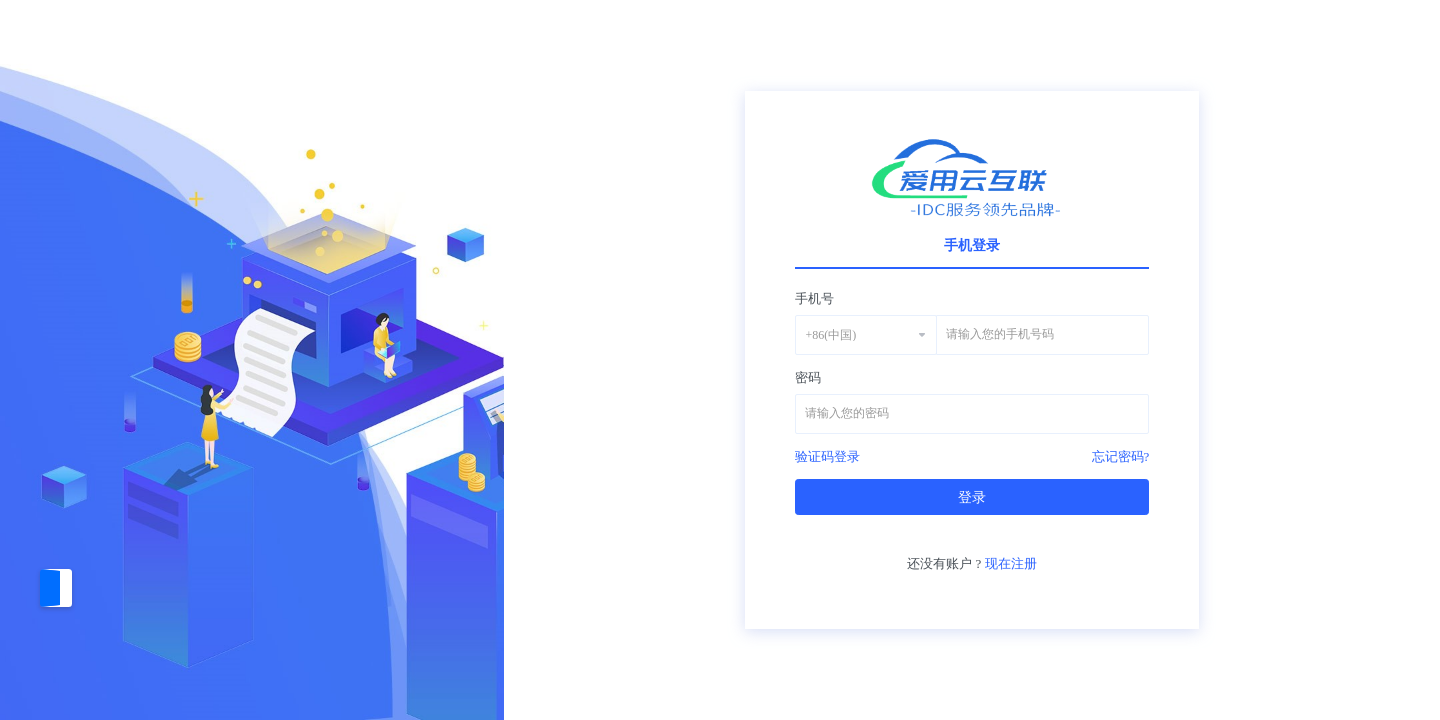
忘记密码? (1121, 456)
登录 (972, 497)
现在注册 (1011, 563)
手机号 (814, 298)
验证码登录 (827, 456)
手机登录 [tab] (972, 245)
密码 (808, 377)
